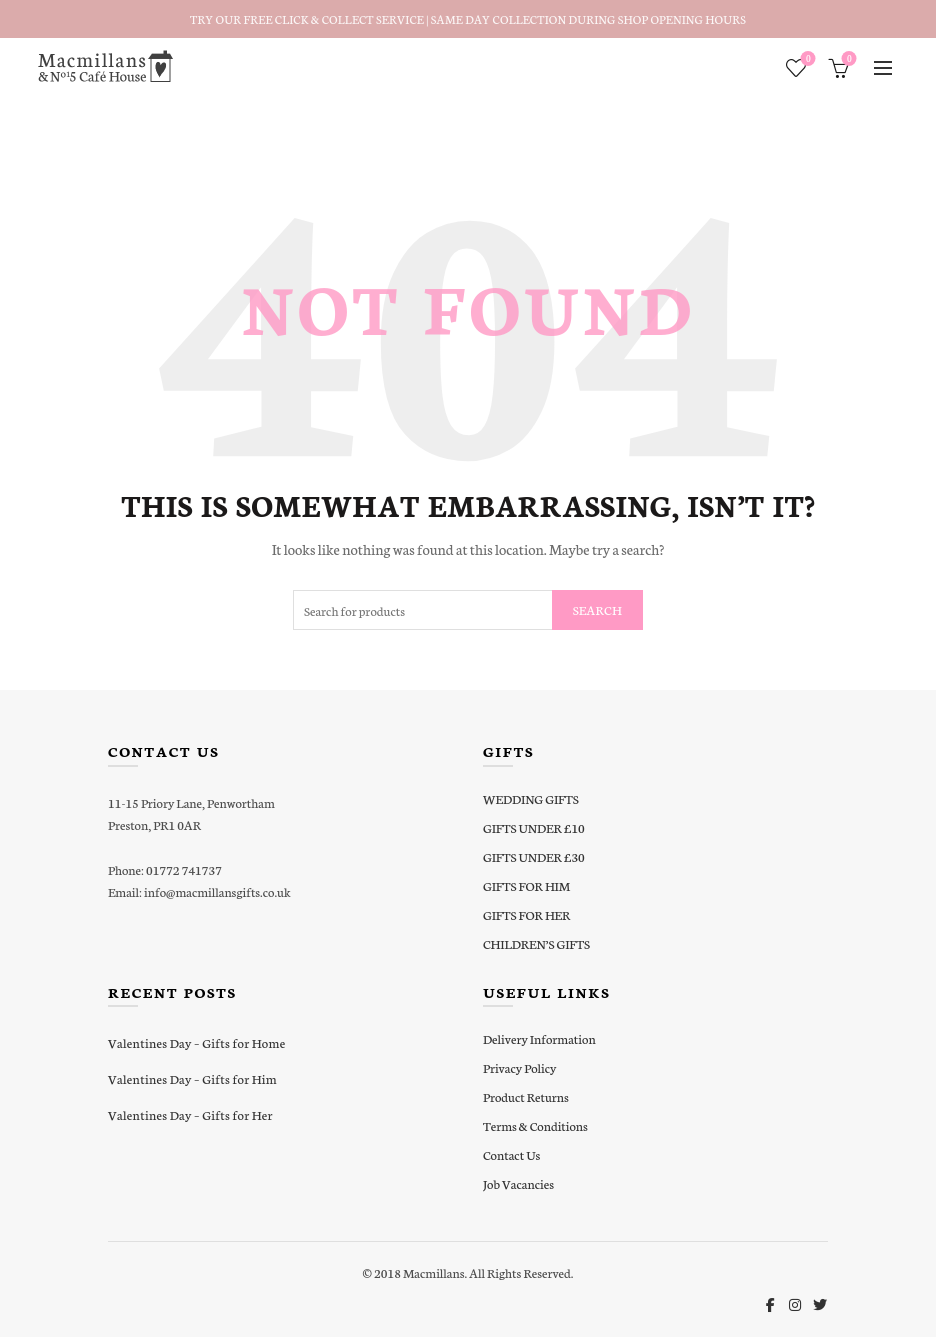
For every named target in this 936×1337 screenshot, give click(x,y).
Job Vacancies (518, 1183)
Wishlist (806, 59)
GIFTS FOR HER (526, 914)
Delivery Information (539, 1038)
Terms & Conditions (535, 1125)
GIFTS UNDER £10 (534, 827)
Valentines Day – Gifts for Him (192, 1078)
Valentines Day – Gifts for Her (190, 1114)
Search (597, 609)
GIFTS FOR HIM (526, 885)
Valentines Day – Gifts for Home (196, 1042)
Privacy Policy (519, 1067)
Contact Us (511, 1154)
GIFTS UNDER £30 (534, 856)
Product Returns (526, 1096)
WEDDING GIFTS (531, 798)
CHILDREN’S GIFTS (536, 943)
